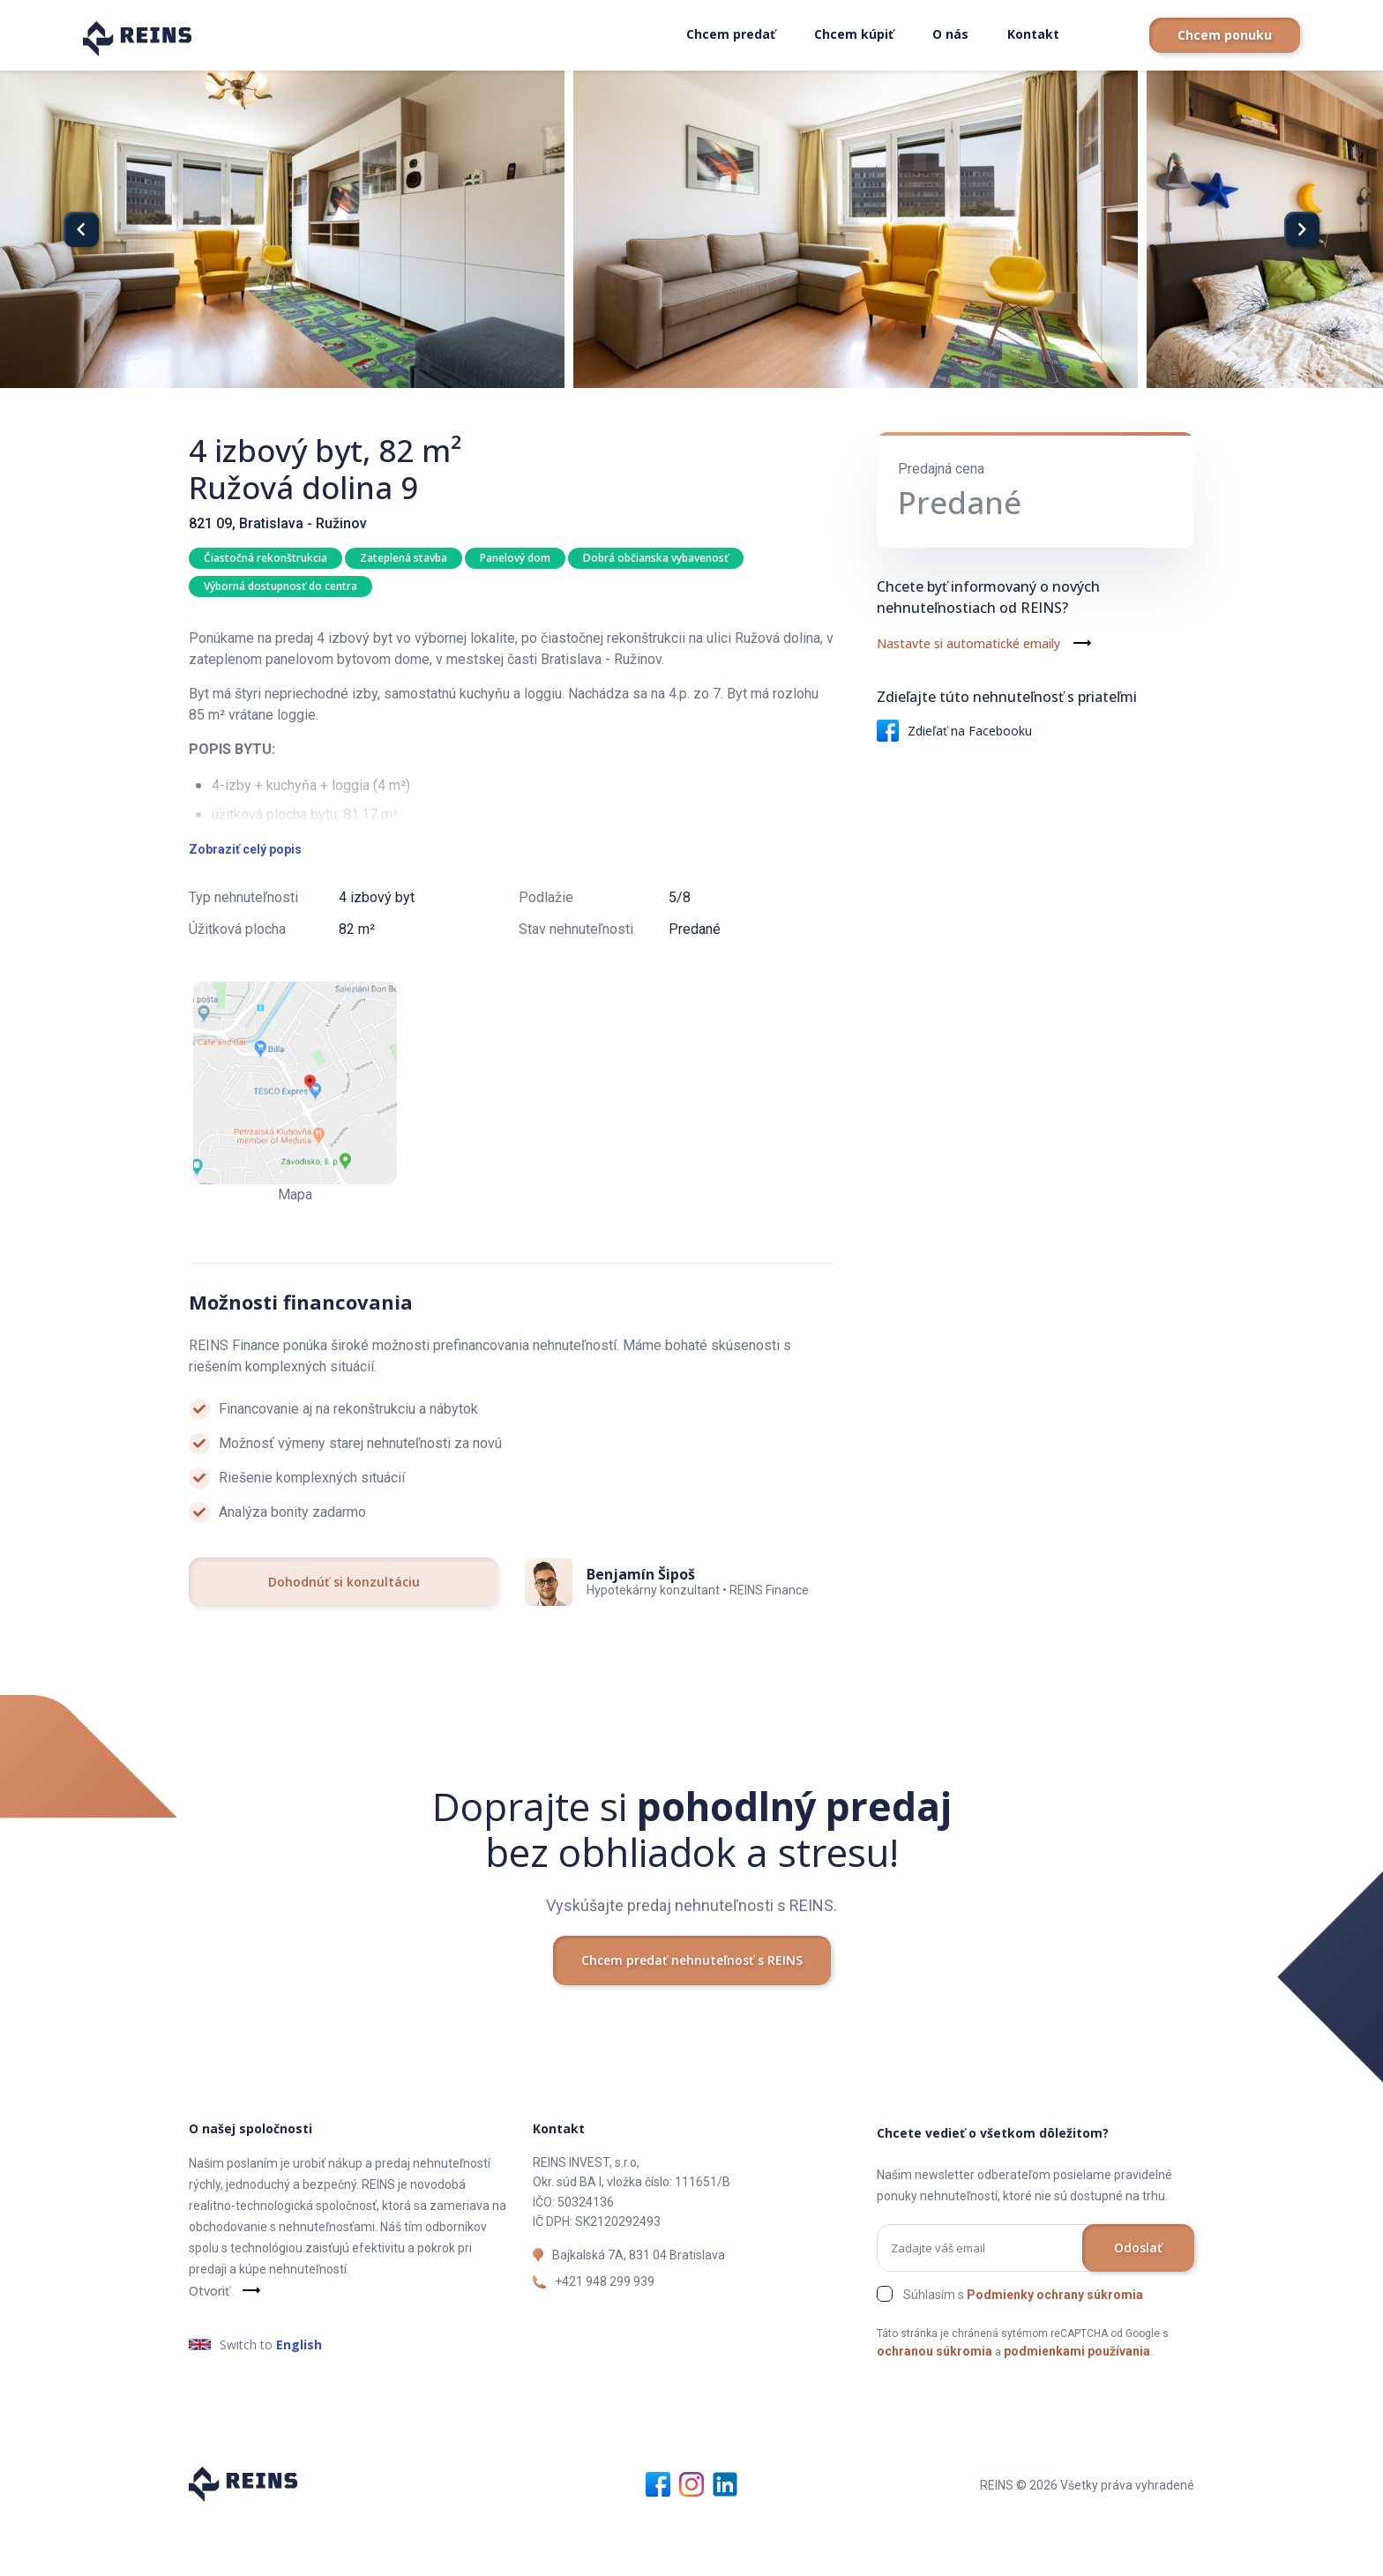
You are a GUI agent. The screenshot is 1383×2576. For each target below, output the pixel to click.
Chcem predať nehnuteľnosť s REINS (692, 2017)
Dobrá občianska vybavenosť (661, 557)
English (299, 2401)
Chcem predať (730, 34)
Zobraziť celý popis (245, 906)
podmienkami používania (1077, 2408)
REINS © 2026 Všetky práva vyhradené (1087, 2542)
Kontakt (1033, 34)
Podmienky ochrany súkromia (1055, 2351)
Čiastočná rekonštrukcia (265, 557)
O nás (950, 34)
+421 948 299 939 (604, 2338)
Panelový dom (518, 557)
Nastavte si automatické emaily (968, 643)
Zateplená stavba (405, 557)
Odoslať (1138, 2304)
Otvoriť (209, 2347)
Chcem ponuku (1224, 34)
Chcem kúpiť (853, 34)
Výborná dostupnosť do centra (280, 587)
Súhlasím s (1023, 2351)
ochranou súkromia (934, 2408)
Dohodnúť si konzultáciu (344, 1638)
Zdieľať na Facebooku (954, 731)
